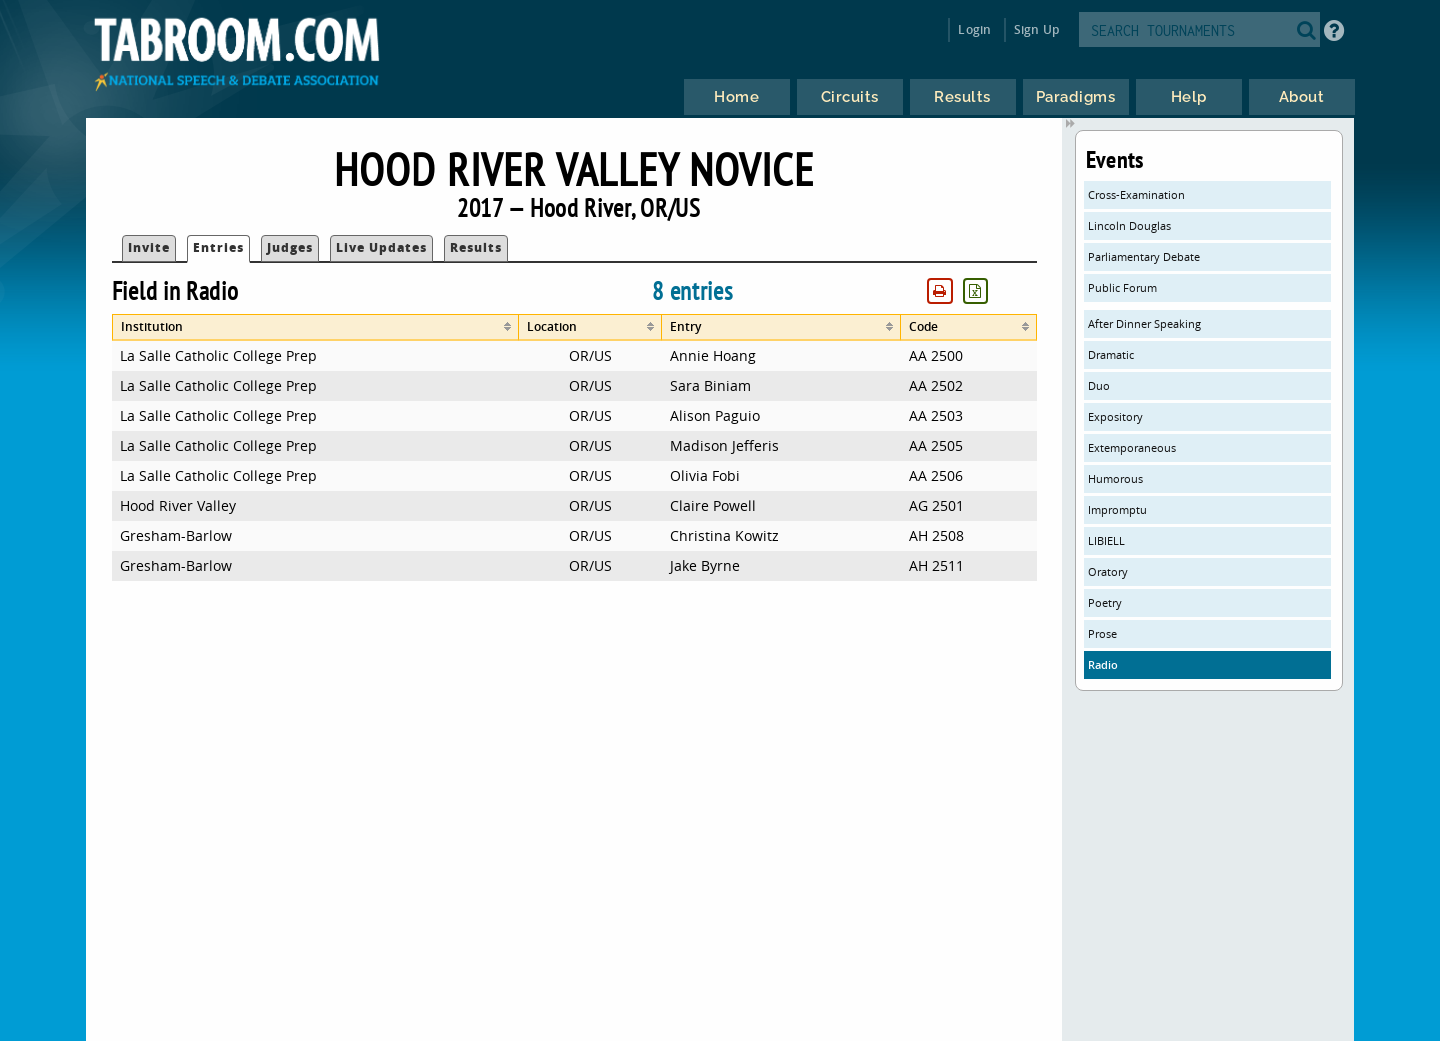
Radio (1103, 664)
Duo (1099, 385)
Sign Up (1036, 29)
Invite (149, 247)
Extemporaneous (1132, 447)
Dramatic (1111, 354)
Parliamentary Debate (1144, 256)
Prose (1102, 633)
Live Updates (381, 247)
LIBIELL (1106, 540)
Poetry (1105, 602)
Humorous (1115, 478)
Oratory (1108, 571)
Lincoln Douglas (1129, 225)
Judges (290, 247)
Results (476, 247)
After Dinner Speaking (1144, 323)
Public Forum (1122, 287)
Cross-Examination (1136, 194)
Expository (1115, 416)
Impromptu (1117, 509)
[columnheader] (315, 327)
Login (974, 29)
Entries (218, 247)
